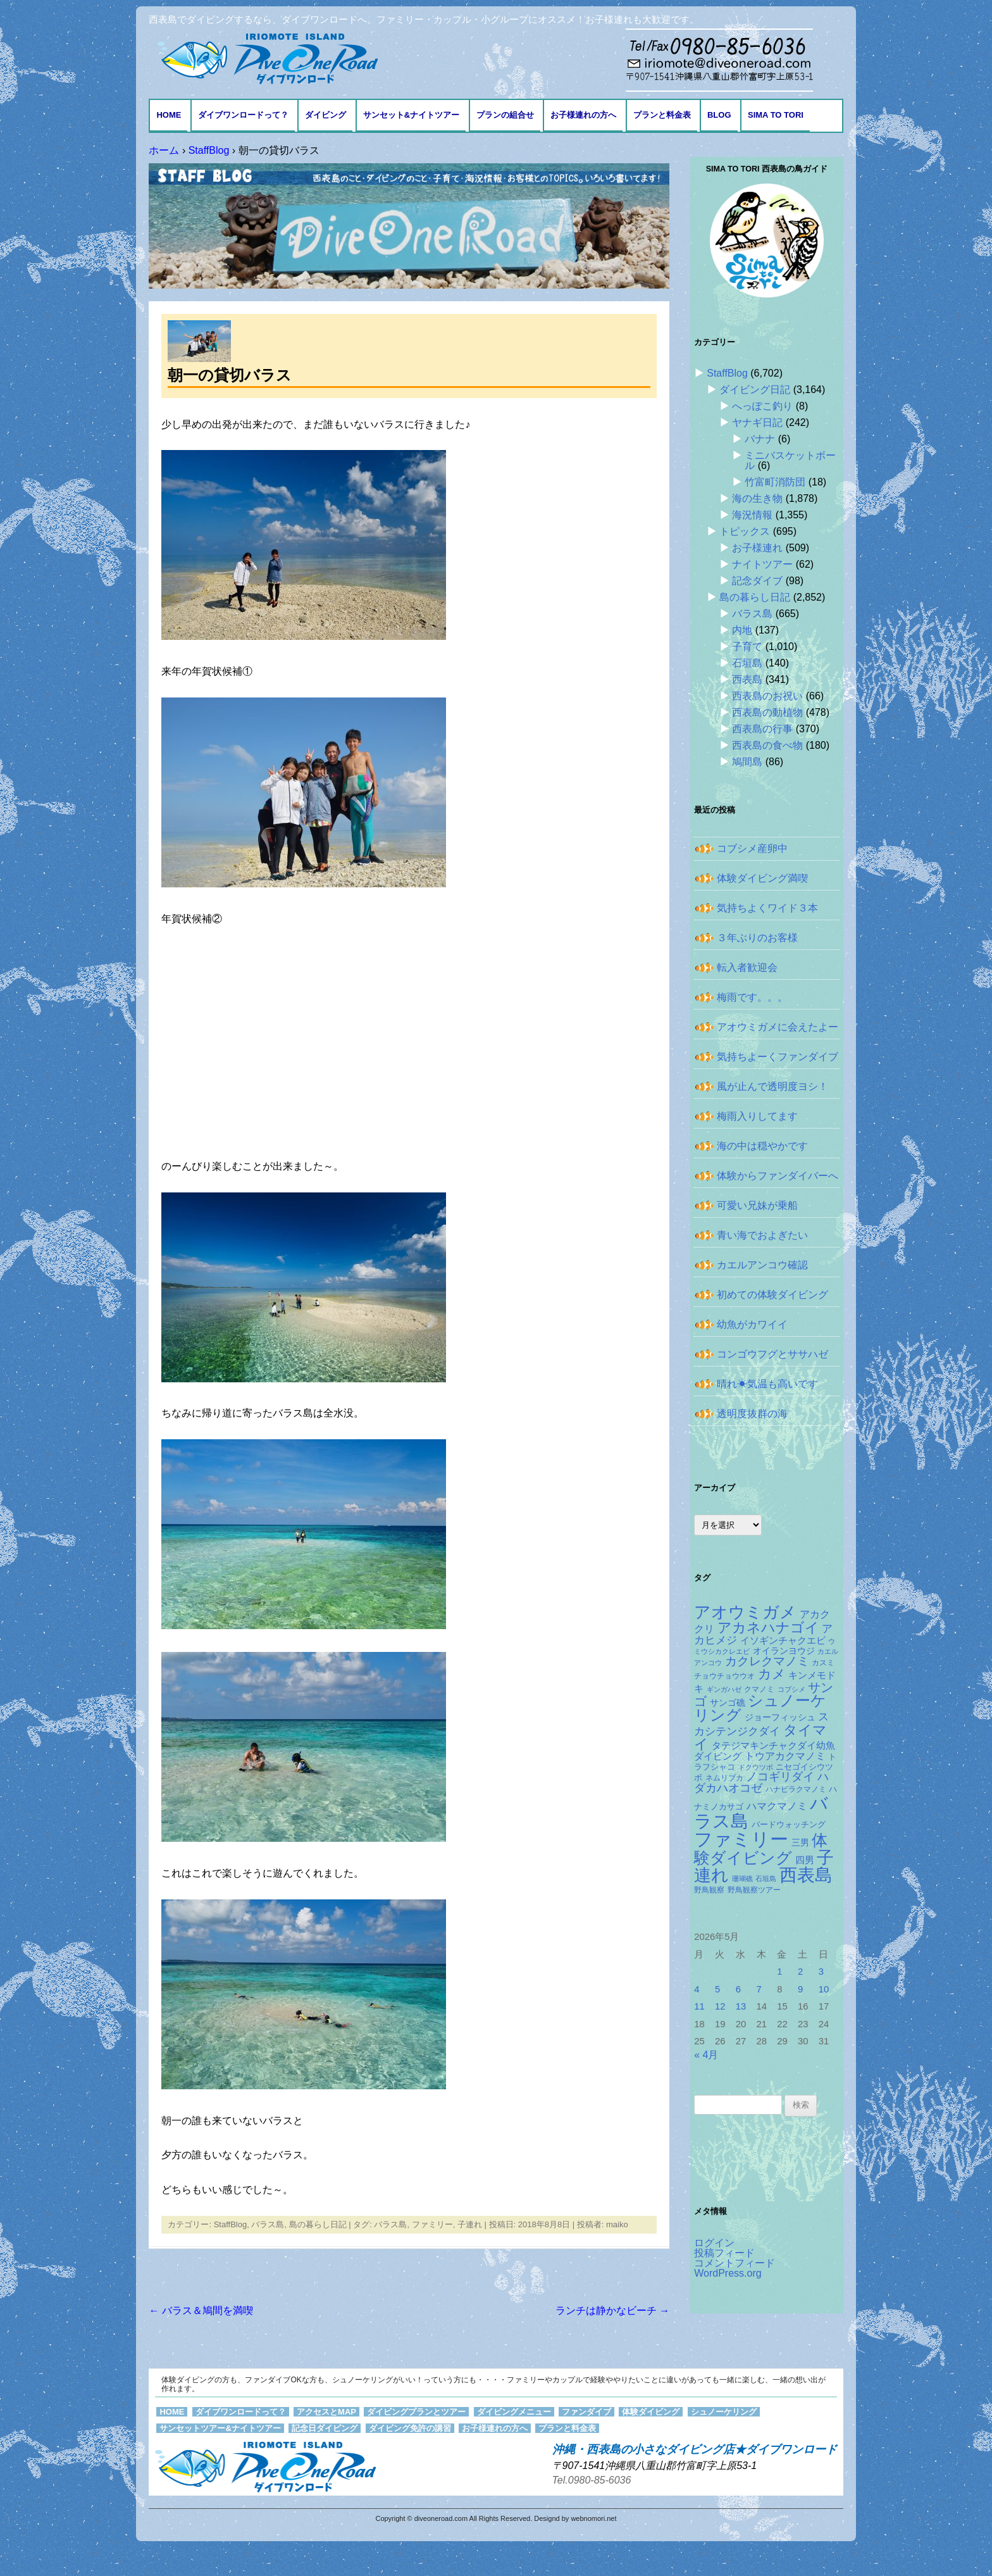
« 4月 (706, 2054)
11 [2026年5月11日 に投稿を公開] (699, 2006)
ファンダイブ (586, 2412)
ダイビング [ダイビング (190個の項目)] (717, 1756)
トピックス (744, 531)
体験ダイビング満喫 (762, 878)
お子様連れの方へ (583, 115)
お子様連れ (757, 547)
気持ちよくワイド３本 (767, 908)
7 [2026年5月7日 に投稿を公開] (759, 1989)
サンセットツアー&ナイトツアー (219, 2428)
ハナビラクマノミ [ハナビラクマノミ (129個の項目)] (796, 1789)
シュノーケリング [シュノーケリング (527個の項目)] (760, 1708)
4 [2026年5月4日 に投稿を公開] (696, 1989)
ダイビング (325, 115)
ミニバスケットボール (790, 460)
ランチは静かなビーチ (612, 2310)
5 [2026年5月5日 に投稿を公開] (717, 1989)
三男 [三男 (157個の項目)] (800, 1843)
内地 (742, 630)
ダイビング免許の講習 (410, 2428)
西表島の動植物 (767, 712)
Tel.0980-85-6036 (591, 2480)
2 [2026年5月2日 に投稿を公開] (800, 1971)
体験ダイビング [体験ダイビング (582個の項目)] (761, 1849)
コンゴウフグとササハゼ (772, 1354)
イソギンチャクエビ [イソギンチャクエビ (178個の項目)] (783, 1640)
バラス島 (267, 2224)
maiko (617, 2224)
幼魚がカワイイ (752, 1324)
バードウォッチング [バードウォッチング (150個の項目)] (789, 1824)
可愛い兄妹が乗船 (757, 1205)
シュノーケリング (724, 2412)
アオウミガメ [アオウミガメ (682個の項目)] (745, 1612)
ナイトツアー (762, 564)
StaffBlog (230, 2224)
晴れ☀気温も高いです (767, 1384)
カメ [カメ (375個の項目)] (772, 1673)
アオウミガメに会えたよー (777, 1027)
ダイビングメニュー (514, 2412)
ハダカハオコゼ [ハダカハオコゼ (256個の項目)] (761, 1782)
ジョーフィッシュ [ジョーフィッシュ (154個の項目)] (780, 1717)
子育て (747, 646)
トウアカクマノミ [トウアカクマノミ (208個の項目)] (785, 1756)
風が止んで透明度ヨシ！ (772, 1086)
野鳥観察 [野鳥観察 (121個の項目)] (709, 1889)
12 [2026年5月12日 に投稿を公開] (720, 2006)
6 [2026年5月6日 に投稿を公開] (738, 1989)
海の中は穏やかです (762, 1146)
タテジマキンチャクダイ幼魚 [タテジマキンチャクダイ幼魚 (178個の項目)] (773, 1746)
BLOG (719, 115)
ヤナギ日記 (757, 422)
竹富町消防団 (775, 482)
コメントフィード (734, 2263)
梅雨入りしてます (757, 1116)
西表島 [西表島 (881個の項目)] (806, 1875)
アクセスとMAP (326, 2412)
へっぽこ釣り (762, 406)
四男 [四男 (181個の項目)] (804, 1860)
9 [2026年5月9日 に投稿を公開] (800, 1989)
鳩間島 (747, 761)
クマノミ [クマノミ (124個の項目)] (759, 1689)
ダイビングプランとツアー (416, 2412)
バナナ (760, 439)
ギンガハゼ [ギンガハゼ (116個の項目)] (724, 1689)
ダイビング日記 (754, 389)
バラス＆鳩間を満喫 (200, 2310)
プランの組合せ (505, 115)
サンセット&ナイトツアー (411, 115)
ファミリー (432, 2224)
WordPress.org (727, 2273)
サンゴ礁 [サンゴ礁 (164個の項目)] (727, 1703)
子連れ (469, 2224)
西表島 (747, 679)
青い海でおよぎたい (762, 1235)
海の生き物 (757, 498)
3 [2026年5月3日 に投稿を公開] (821, 1971)
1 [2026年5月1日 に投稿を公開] (779, 1971)
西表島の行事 (762, 728)
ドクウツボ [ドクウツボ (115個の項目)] (755, 1767)
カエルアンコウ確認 (762, 1265)
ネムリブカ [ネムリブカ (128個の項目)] (724, 1777)
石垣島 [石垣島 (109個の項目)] (765, 1878)
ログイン (714, 2242)
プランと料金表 (662, 115)
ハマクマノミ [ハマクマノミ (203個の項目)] (777, 1806)
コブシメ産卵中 (752, 848)
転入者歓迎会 (747, 967)
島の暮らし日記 (318, 2224)
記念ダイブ (757, 580)
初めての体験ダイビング (772, 1294)
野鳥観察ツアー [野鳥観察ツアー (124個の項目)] (754, 1889)
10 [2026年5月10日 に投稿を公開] (824, 1989)
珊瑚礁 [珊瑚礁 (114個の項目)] (742, 1878)
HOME (168, 115)
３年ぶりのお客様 (757, 937)
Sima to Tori (775, 115)
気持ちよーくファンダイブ (777, 1056)
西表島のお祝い (767, 696)
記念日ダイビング (324, 2428)
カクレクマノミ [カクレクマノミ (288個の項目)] (767, 1661)
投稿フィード (724, 2253)
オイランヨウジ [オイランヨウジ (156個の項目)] (784, 1651)
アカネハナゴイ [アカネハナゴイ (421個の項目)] (768, 1627)
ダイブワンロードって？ (243, 115)
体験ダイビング (650, 2412)
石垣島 (747, 663)
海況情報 (752, 515)
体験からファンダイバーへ (777, 1175)
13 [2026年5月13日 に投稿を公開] (741, 2006)
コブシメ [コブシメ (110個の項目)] (791, 1689)
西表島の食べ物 (767, 745)
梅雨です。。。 (752, 997)
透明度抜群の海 (752, 1413)
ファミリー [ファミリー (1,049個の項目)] (741, 1839)
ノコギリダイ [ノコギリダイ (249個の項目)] (780, 1776)
